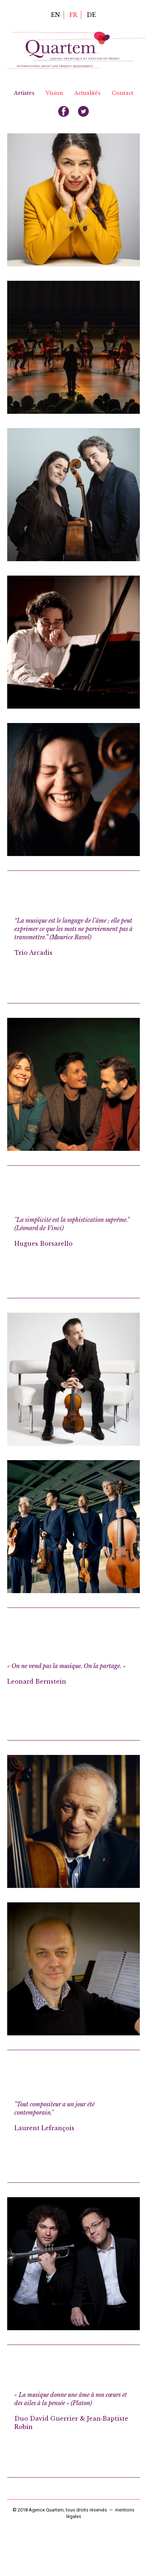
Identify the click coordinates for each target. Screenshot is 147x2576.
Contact (122, 93)
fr (73, 14)
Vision (54, 93)
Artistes (24, 93)
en (55, 14)
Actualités (87, 93)
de (91, 14)
